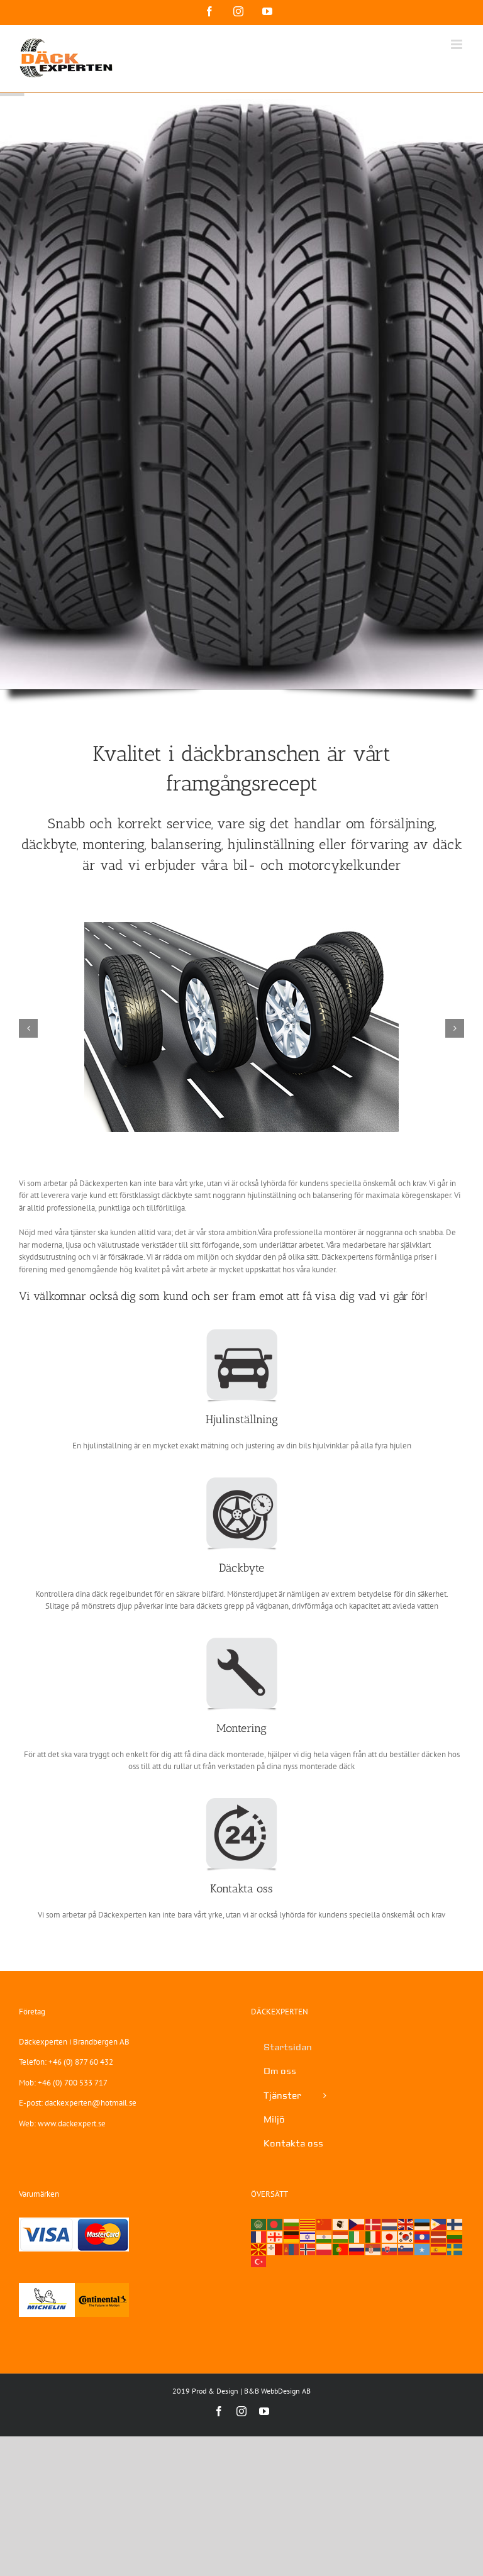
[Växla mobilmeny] (457, 44)
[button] (28, 1028)
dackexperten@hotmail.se (90, 2102)
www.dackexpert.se (72, 2123)
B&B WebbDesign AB (277, 2391)
